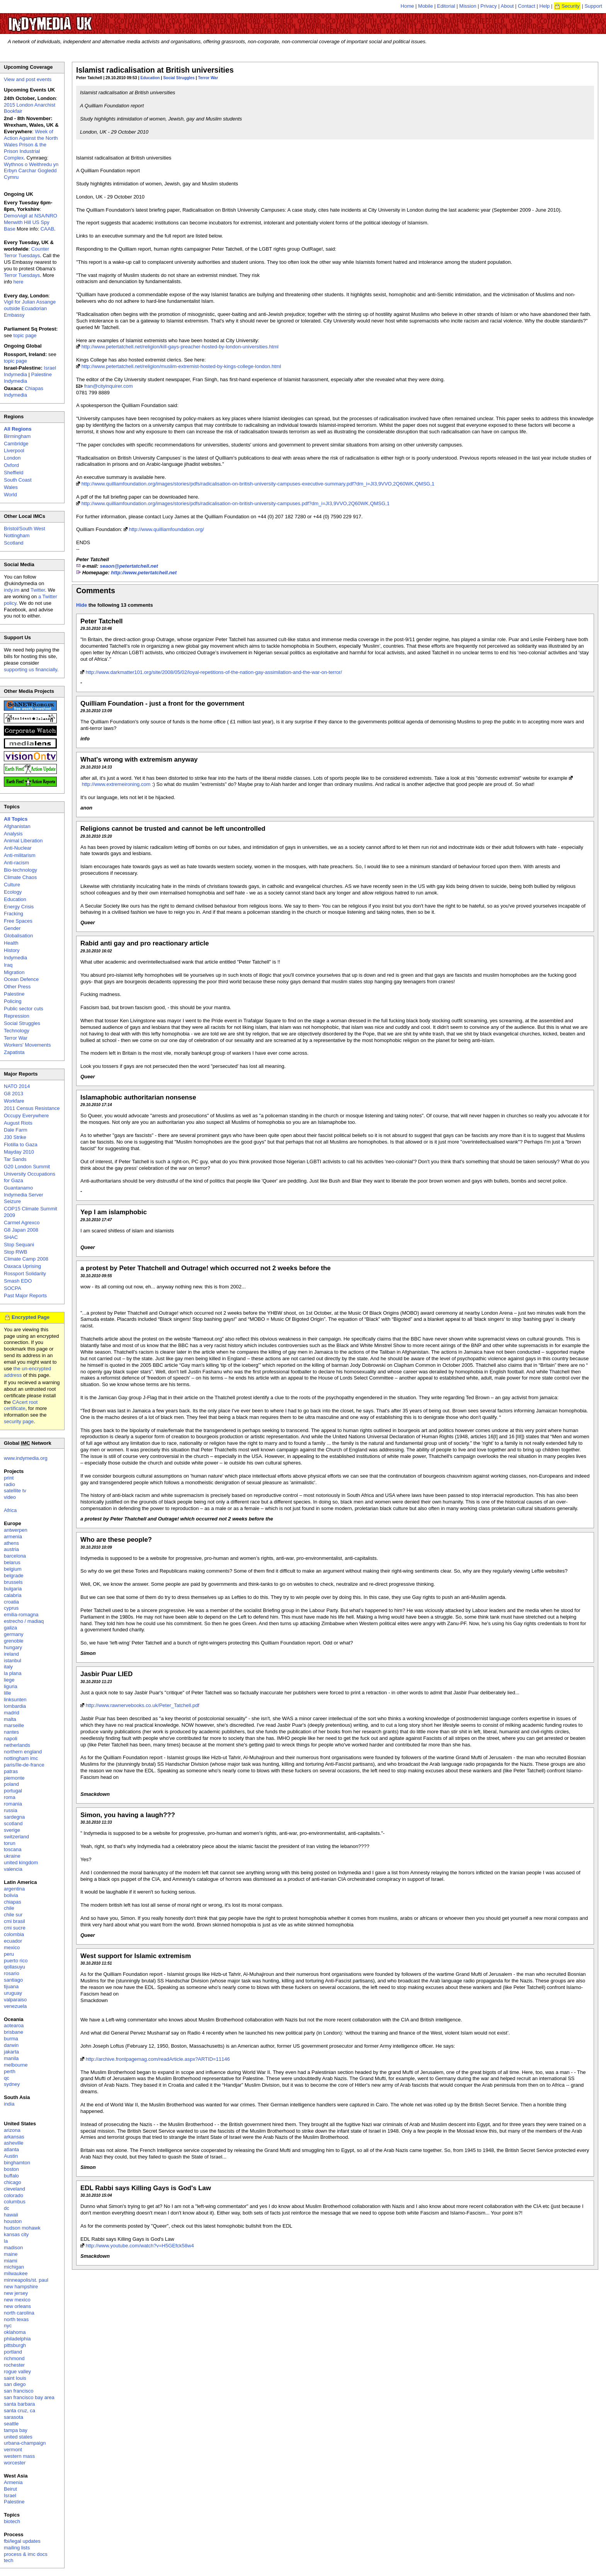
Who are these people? (116, 1539)
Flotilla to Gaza (20, 1144)
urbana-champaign (25, 2443)
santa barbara (19, 2404)
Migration (14, 972)
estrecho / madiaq (24, 1621)
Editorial (446, 6)
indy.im (11, 590)
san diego (15, 2384)
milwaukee (15, 2273)
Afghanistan (17, 826)
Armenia (13, 2482)
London (12, 458)
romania (13, 1804)
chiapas (12, 1902)
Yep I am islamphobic (113, 1212)
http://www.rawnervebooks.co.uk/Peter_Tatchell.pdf (142, 1705)
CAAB (47, 229)
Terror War (208, 78)
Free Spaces (18, 921)
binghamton (17, 2162)
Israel (10, 2495)
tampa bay (15, 2430)
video (10, 1497)
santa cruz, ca (19, 2410)
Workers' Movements (27, 1045)
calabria (13, 1595)
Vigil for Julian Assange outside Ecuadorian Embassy (30, 308)
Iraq (8, 965)
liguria (10, 1686)
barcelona (15, 1556)
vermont (13, 2449)
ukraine (12, 1856)
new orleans (17, 2306)
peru (9, 1954)
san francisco (19, 2391)
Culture (12, 885)
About (507, 6)
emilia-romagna (21, 1614)
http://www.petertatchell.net (144, 572)
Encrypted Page (30, 1317)
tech (9, 2560)
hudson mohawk (22, 2228)
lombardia (15, 1706)
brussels (13, 1582)
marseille (14, 1725)
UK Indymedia (73, 20)
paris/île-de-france (24, 1765)
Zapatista (14, 1052)
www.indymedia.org (26, 1458)
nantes (11, 1732)
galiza (10, 1628)
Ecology (13, 892)
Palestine (14, 994)
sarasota (13, 2417)
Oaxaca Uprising (22, 1266)
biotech (12, 2521)
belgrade (14, 1575)
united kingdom (21, 1862)
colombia (14, 1934)
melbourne (15, 2065)
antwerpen (15, 1530)
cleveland (14, 2189)
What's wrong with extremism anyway (138, 759)
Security (571, 6)
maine (10, 2254)
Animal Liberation (23, 840)
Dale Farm (15, 1130)
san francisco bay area (29, 2397)
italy (8, 1667)
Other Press (17, 986)
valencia (13, 1869)
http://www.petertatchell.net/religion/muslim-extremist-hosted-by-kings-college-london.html (181, 366)
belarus (12, 1562)
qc (6, 2078)
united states (18, 2437)
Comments (95, 590)
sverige (12, 1830)
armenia (13, 1536)
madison (13, 2247)
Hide (81, 605)
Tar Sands (15, 1159)
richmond (14, 2358)
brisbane (13, 2032)
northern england (23, 1752)
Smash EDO (18, 1281)
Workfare (14, 1101)
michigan (14, 2267)
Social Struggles (178, 78)
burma (11, 2038)
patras (11, 1771)
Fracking (13, 913)
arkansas (14, 2137)
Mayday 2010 (19, 1152)
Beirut (10, 2489)
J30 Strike (15, 1137)
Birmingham (17, 436)
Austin (11, 2156)
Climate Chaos (20, 877)
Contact (526, 6)
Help (545, 6)
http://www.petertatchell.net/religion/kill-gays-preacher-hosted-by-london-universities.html (180, 347)
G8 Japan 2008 (21, 1230)
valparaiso (15, 1999)
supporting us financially (30, 669)
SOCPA (12, 1288)
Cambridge (16, 443)
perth (9, 2071)
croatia (11, 1602)
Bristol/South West (24, 528)
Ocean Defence (21, 979)
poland (11, 1784)
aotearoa (14, 2025)
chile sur (13, 1915)
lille (7, 1693)
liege (9, 1680)
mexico (12, 1947)
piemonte (14, 1778)
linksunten (15, 1699)
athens (11, 1543)
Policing (13, 1001)
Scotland (14, 543)
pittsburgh (15, 2345)
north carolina (19, 2313)
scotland (13, 1823)
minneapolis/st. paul (26, 2280)
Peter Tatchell (101, 621)
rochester (14, 2365)
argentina (14, 1889)
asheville (14, 2143)
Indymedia (15, 957)
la (6, 2241)
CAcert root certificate (20, 1405)
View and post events (27, 79)
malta (10, 1719)
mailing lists (17, 2548)
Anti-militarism (20, 855)
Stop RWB (15, 1252)
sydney (12, 2084)
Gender (12, 928)
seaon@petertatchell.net (129, 566)
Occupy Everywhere (26, 1115)
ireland (11, 1654)
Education (150, 78)
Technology (16, 1030)
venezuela (15, 2006)
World (10, 494)
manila (11, 2058)
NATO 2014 (17, 1086)
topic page (25, 335)
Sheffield (13, 472)
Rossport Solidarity (25, 1273)
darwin (11, 2045)
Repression (16, 1016)
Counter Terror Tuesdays (26, 252)
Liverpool (14, 450)
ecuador (13, 1941)
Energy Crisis (19, 907)
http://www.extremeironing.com (116, 784)
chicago (12, 2182)
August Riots (18, 1123)
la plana (13, 1673)
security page (19, 1421)
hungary (13, 1647)
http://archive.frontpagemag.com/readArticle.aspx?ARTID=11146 (158, 2059)
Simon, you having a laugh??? (127, 1815)
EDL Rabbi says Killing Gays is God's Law (145, 2188)
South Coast (18, 480)
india (9, 2104)
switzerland (16, 1837)
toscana (13, 1849)
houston (13, 2221)
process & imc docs (26, 2554)
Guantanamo (18, 1188)
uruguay (13, 1993)
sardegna (14, 1817)
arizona (12, 2130)
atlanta (11, 2149)
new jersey (16, 2293)
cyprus (11, 1608)
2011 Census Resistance (32, 1108)
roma (9, 1797)
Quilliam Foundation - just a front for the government (162, 703)
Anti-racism (16, 862)
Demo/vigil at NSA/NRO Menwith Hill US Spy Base (30, 222)
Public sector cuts (23, 1008)
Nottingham (16, 535)
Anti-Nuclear (18, 848)
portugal (13, 1791)
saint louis (15, 2378)
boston (11, 2169)
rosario (11, 1973)
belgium (13, 1569)
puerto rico (15, 1960)
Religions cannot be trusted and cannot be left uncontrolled (173, 828)
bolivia (11, 1895)
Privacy (488, 6)
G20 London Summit (27, 1166)
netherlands (17, 1745)
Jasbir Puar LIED (106, 1674)
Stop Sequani (19, 1244)
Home (407, 6)
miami (10, 2261)
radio (9, 1484)
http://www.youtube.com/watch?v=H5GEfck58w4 (140, 2245)
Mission (467, 6)
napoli (10, 1738)
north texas (16, 2319)
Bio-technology (20, 870)
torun (9, 1843)
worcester (15, 2463)
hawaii (11, 2215)
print (9, 1478)
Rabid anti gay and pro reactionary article (144, 943)
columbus (15, 2201)
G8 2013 (13, 1093)
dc (6, 2208)
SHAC (11, 1237)
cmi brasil (14, 1921)
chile (9, 1908)
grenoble (14, 1641)
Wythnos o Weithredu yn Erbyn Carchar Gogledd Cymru (31, 170)
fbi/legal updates (22, 2541)
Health (11, 943)
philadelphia (17, 2339)
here (19, 282)
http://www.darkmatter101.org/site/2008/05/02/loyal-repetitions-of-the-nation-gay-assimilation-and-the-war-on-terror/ (214, 672)
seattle (11, 2424)
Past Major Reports (25, 1295)
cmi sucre (15, 1928)
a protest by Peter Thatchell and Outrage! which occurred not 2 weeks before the (205, 1268)
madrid (11, 1713)
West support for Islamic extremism (135, 1956)
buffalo (11, 2176)
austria (11, 1549)
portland (13, 2352)
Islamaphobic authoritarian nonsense (138, 1097)
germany (14, 1634)
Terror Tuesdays (22, 275)
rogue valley (17, 2371)
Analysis (13, 834)
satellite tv (15, 1490)
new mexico (17, 2300)
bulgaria (13, 1589)
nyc (8, 2325)
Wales (11, 487)
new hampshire (21, 2286)
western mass (19, 2456)
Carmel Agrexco (21, 1222)
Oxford (11, 465)
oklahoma (15, 2332)
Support (593, 6)
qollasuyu (14, 1967)
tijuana (11, 1986)
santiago (13, 1980)
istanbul (12, 1660)
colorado (13, 2195)
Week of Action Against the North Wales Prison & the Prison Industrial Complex (31, 145)
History (11, 950)
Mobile (425, 6)
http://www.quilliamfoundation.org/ (166, 529)
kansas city (16, 2234)
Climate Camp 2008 (26, 1259)
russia (10, 1810)
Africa (10, 1510)
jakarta (11, 2052)
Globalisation (18, 935)
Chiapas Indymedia (23, 391)
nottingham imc (21, 1758)
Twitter (38, 590)
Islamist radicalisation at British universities (154, 70)
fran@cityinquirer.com (108, 386)
